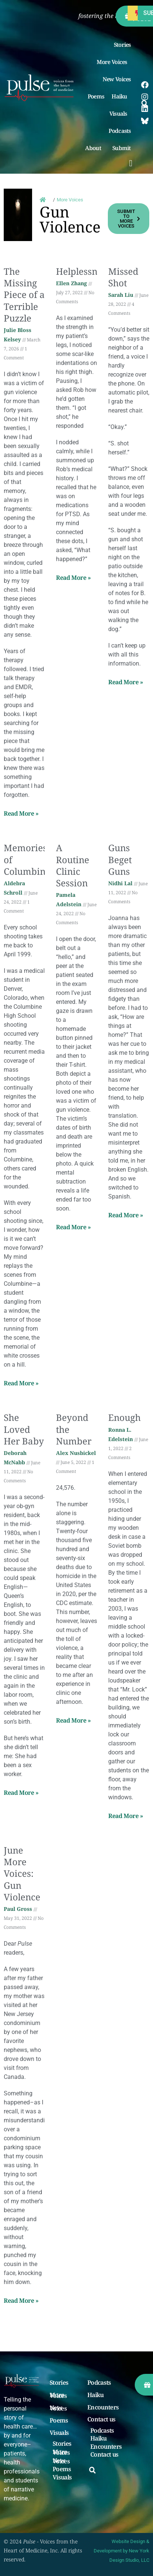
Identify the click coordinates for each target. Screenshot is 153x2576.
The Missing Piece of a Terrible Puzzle (24, 294)
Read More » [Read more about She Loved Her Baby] (21, 1792)
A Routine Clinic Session (72, 865)
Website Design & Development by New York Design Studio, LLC (121, 2551)
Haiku (121, 96)
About (95, 148)
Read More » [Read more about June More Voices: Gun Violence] (21, 2300)
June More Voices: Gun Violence (22, 1873)
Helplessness (83, 271)
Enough (124, 1417)
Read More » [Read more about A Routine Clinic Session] (73, 1227)
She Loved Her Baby (24, 1429)
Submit (123, 148)
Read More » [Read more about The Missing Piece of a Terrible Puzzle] (21, 813)
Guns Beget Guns (120, 859)
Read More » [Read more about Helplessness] (73, 577)
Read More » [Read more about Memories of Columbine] (21, 1383)
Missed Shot (123, 277)
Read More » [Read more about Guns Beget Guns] (125, 1215)
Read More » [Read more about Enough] (125, 1816)
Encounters (103, 2407)
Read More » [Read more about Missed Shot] (125, 682)
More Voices (114, 62)
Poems (96, 96)
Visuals (120, 113)
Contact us (101, 2419)
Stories (122, 44)
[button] (131, 163)
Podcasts (120, 130)
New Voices (117, 79)
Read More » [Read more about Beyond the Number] (73, 1720)
